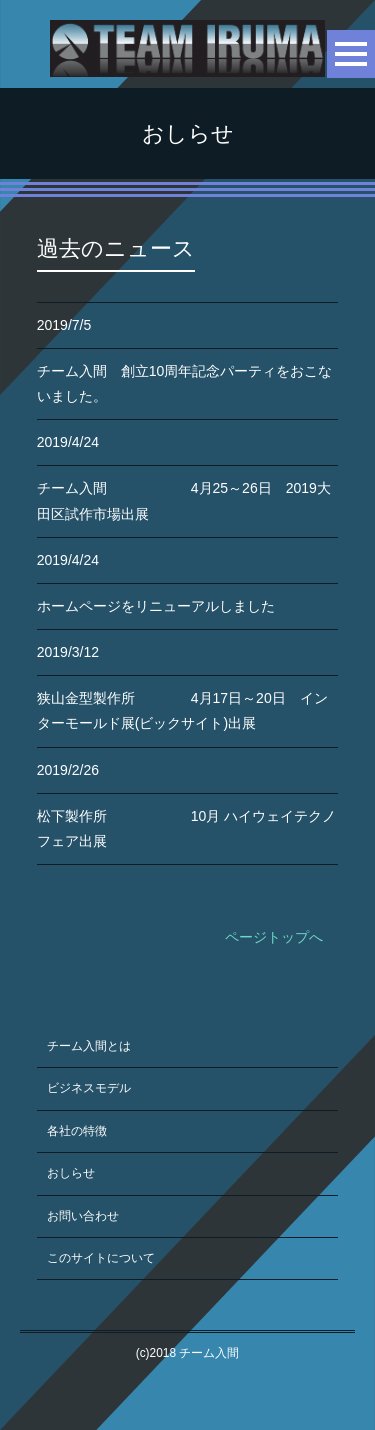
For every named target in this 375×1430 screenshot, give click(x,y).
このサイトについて (101, 1258)
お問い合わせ (83, 1216)
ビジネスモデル (89, 1088)
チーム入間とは (89, 1046)
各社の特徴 (77, 1131)
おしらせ (71, 1173)
